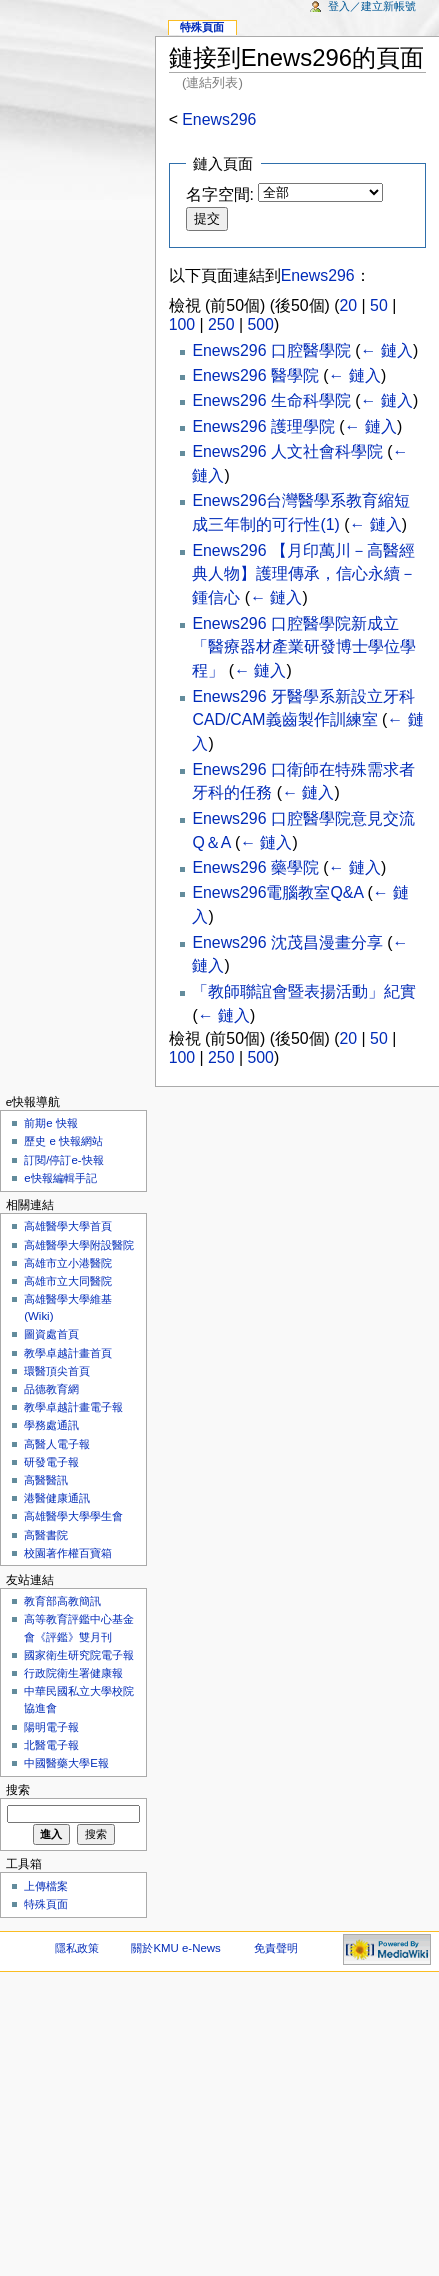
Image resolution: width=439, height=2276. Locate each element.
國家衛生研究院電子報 (79, 1655)
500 (260, 324)
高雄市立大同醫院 (68, 1281)
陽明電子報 (51, 1727)
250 (221, 324)
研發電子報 (51, 1462)
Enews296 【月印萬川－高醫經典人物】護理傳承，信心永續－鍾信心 (304, 574)
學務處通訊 (51, 1425)
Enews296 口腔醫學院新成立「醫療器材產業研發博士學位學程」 (304, 647)
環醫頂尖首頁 (57, 1371)
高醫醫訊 (46, 1480)
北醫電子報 (51, 1745)
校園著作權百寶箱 (68, 1553)
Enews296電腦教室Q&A (277, 892)
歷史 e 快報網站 (69, 1141)
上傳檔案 (46, 1886)
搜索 (18, 1790)
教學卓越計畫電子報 (73, 1407)
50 (379, 305)
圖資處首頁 (51, 1334)
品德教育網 (51, 1389)
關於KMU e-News (175, 1948)
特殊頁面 (202, 27)
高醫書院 (46, 1535)
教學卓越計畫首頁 (68, 1353)
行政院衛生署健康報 (73, 1673)
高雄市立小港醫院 (68, 1263)
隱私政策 (77, 1948)
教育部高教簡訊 (62, 1601)
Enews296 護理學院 (263, 426)
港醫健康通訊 (57, 1498)
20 (349, 305)
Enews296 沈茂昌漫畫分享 (287, 942)
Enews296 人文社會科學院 (287, 451)
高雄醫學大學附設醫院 (79, 1245)
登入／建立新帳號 (372, 6)
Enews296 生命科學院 (271, 400)
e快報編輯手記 (60, 1178)
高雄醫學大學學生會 (73, 1516)
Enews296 (219, 119)
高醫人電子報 (57, 1444)
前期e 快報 (51, 1123)
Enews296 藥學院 (255, 867)
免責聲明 (276, 1948)
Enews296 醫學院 (255, 375)
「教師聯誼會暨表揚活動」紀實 (304, 991)
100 (182, 324)
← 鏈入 (387, 350)
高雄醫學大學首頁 (68, 1226)
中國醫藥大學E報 (66, 1763)
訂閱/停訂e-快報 (63, 1160)
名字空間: (220, 194)
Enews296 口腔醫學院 (271, 350)
